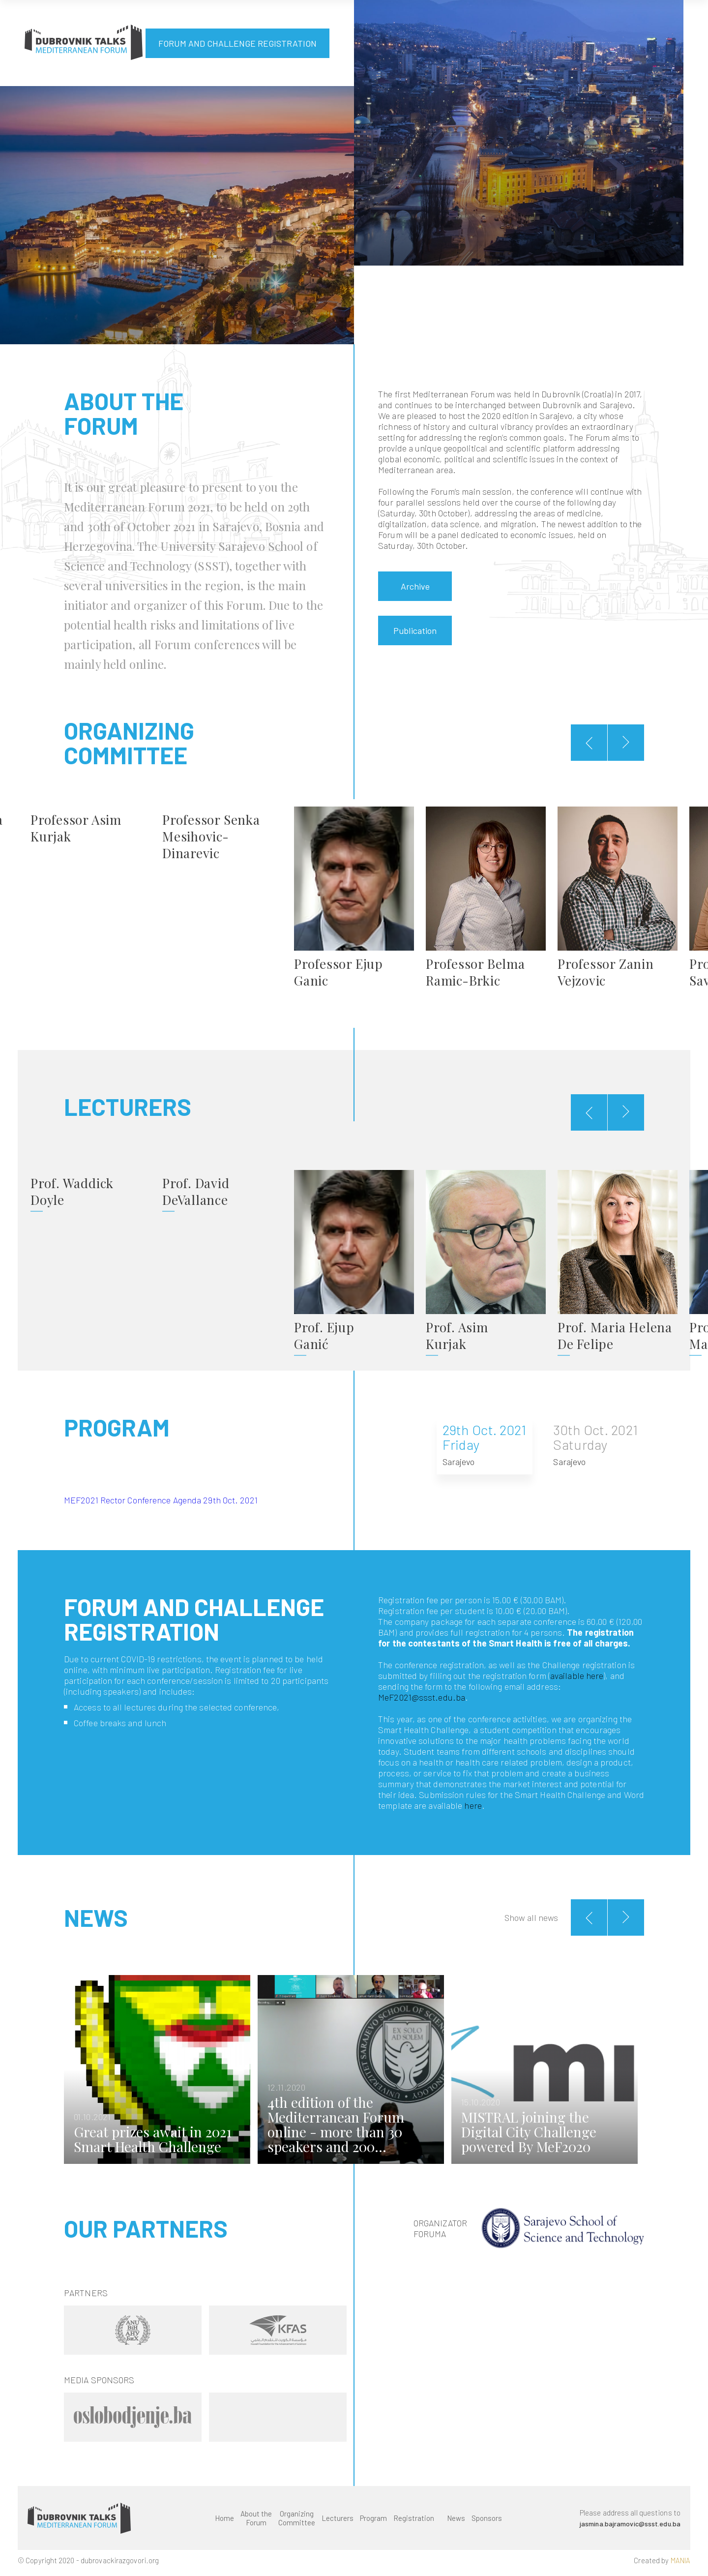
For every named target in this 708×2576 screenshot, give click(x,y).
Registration (413, 2523)
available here (576, 1673)
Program (372, 2523)
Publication (415, 630)
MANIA (681, 2565)
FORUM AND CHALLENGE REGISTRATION (237, 43)
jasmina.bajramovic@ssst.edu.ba (629, 2528)
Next (641, 2071)
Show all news (531, 1915)
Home (224, 2523)
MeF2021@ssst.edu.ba (421, 1694)
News (455, 2523)
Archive (415, 586)
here (472, 1802)
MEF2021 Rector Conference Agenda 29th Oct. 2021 (161, 1498)
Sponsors (486, 2523)
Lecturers (337, 2523)
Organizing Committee (296, 2523)
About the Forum (255, 2523)
